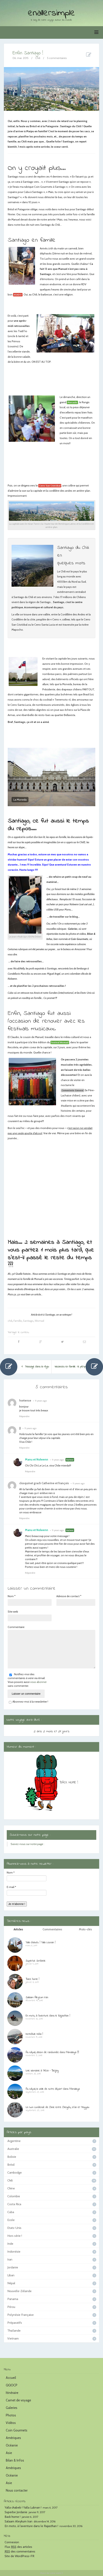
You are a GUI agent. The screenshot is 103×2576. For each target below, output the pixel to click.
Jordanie (12, 2267)
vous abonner (38, 1682)
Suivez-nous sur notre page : (30, 1834)
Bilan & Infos (15, 2460)
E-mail (11, 1887)
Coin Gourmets (16, 2430)
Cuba (10, 2212)
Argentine (14, 2141)
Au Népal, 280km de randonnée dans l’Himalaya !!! (52, 2052)
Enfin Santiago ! (28, 53)
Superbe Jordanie (35, 1961)
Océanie (12, 2445)
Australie (13, 2149)
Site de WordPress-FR (19, 2556)
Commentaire (16, 1627)
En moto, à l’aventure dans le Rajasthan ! (48, 2016)
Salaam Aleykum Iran (37, 1998)
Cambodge (14, 2172)
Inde (10, 2243)
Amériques (13, 2438)
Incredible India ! (34, 2034)
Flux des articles (18, 2547)
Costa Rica (14, 2204)
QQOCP (11, 2385)
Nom (12, 1596)
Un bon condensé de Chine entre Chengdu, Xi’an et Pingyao (57, 2107)
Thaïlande (14, 2330)
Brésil (11, 2164)
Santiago (28, 1320)
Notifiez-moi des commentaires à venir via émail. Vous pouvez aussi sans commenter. (27, 1680)
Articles (18, 1929)
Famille (17, 1320)
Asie (9, 2453)
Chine (11, 2188)
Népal (11, 2283)
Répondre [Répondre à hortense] (24, 1416)
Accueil (11, 2378)
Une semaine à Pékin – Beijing (42, 2071)
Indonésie (13, 2251)
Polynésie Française (20, 2315)
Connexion (12, 2542)
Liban (10, 2275)
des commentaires (20, 2551)
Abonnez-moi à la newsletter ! (28, 1702)
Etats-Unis (14, 2228)
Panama (12, 2299)
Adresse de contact (68, 1596)
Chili (37, 58)
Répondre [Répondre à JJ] (24, 1447)
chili (10, 1320)
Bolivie (11, 2157)
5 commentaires (57, 58)
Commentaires (52, 1929)
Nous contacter (17, 2490)
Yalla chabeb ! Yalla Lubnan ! (40, 1943)
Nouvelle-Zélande (19, 2291)
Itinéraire (12, 2393)
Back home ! (32, 1979)
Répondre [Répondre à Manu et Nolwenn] (30, 1471)
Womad (39, 1320)
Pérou (11, 2307)
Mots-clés (85, 1929)
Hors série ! (14, 2236)
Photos (11, 2415)
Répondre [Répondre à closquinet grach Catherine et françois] (24, 1518)
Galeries (11, 2408)
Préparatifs (14, 2322)
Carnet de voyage (18, 2400)
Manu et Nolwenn (36, 1459)
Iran (9, 2259)
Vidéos (11, 2423)
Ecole (11, 2220)
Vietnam (13, 2338)
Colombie (13, 2196)
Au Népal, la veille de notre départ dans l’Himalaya (53, 2089)
